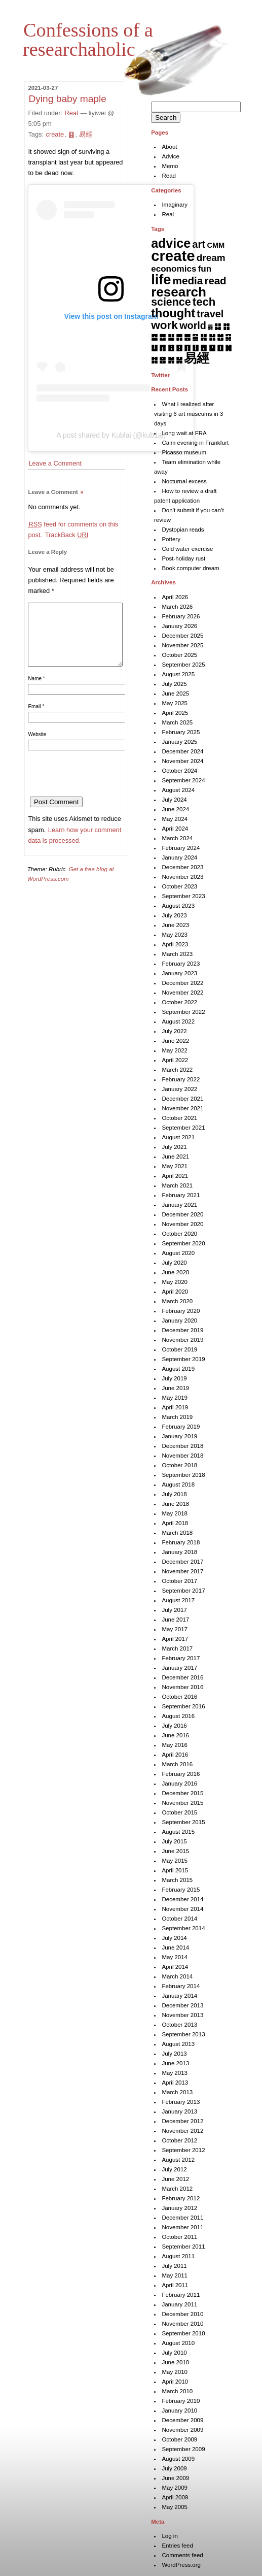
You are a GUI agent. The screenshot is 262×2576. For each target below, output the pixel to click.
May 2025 (175, 703)
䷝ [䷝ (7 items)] (162, 359)
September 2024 (183, 780)
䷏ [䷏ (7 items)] (212, 337)
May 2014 (175, 1957)
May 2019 (175, 1398)
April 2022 (175, 1060)
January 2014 (179, 1996)
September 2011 (183, 2246)
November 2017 (182, 1571)
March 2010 (177, 2391)
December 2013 (182, 2005)
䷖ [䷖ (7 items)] (187, 347)
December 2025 (182, 636)
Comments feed (182, 2555)
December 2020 (182, 1214)
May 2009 (175, 2488)
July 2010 (174, 2353)
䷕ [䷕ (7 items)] (179, 347)
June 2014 (175, 1947)
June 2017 (175, 1619)
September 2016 (183, 1706)
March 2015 (177, 1880)
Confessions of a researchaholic (88, 39)
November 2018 (182, 1455)
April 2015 (175, 1870)
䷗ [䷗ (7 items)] (195, 347)
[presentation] (105, 789)
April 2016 (175, 1755)
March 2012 (177, 2189)
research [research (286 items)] (178, 292)
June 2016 (175, 1735)
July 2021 (174, 1147)
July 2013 (174, 2054)
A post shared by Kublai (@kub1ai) (111, 435)
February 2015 (181, 1890)
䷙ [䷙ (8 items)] (212, 347)
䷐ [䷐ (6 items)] (220, 337)
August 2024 (178, 790)
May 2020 (175, 1282)
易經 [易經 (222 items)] (196, 358)
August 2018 (178, 1484)
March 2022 (177, 1070)
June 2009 (175, 2478)
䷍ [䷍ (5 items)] (195, 337)
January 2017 (179, 1668)
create (55, 134)
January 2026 (179, 626)
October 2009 (179, 2439)
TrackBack (67, 535)
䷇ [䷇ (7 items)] (226, 326)
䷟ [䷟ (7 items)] (179, 359)
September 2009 (183, 2449)
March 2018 (177, 1533)
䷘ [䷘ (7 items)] (203, 347)
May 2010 (175, 2372)
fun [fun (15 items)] (205, 269)
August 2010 (178, 2343)
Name (36, 690)
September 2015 (183, 1822)
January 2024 (179, 857)
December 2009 (182, 2420)
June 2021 (175, 1156)
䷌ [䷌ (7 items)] (187, 337)
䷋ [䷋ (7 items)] (179, 337)
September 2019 (183, 1359)
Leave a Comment (55, 463)
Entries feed (177, 2545)
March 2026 (177, 607)
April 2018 (175, 1523)
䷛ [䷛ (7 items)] (228, 347)
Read (169, 176)
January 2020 (179, 1320)
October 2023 (179, 886)
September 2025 (183, 665)
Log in (169, 2536)
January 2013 (179, 2111)
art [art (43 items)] (198, 244)
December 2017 (182, 1562)
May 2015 (175, 1861)
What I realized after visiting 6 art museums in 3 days (188, 413)
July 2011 (174, 2266)
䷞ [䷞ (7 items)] (171, 359)
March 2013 (177, 2092)
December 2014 (182, 1899)
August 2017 (178, 1600)
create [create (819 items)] (173, 255)
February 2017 (181, 1658)
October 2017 (179, 1581)
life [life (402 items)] (161, 279)
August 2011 (178, 2256)
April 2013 (175, 2082)
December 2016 (182, 1677)
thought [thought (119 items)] (173, 313)
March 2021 (177, 1185)
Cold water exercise (187, 549)
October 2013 (179, 2025)
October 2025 (179, 655)
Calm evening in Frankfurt (195, 443)
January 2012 (179, 2208)
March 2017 (177, 1648)
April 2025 (175, 713)
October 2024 (179, 771)
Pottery (171, 539)
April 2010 (175, 2382)
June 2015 (175, 1851)
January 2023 (179, 973)
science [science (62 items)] (171, 302)
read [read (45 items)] (216, 280)
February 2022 (181, 1079)
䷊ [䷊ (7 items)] (171, 337)
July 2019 (174, 1378)
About (169, 147)
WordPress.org (181, 2565)
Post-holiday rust (183, 558)
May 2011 (175, 2275)
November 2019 (182, 1340)
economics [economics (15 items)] (173, 269)
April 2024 (175, 828)
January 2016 (179, 1783)
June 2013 (175, 2063)
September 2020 (183, 1243)
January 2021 (179, 1205)
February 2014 (181, 1986)
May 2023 (175, 935)
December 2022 (182, 983)
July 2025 (174, 684)
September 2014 (183, 1928)
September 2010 (183, 2333)
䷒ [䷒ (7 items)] (154, 347)
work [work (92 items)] (164, 325)
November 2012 (182, 2131)
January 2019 (179, 1436)
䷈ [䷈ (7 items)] (154, 337)
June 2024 (175, 809)
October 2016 (179, 1697)
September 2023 (183, 896)
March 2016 (177, 1764)
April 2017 (175, 1639)
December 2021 (182, 1099)
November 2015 (182, 1803)
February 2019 (181, 1427)
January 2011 (179, 2304)
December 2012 (182, 2121)
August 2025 (178, 674)
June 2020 (175, 1272)
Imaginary (175, 205)
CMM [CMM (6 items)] (215, 245)
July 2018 (174, 1494)
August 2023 (178, 906)
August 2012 (178, 2160)
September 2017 (183, 1591)
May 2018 (175, 1513)
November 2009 (182, 2430)
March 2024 (177, 838)
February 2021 (181, 1195)
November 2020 (182, 1224)
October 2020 (179, 1234)
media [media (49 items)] (188, 280)
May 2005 (175, 2507)
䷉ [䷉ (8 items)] (162, 337)
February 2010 (181, 2401)
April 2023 (175, 944)
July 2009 (174, 2468)
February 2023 (181, 964)
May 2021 (175, 1166)
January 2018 (179, 1552)
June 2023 (175, 925)
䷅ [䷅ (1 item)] (210, 327)
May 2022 (175, 1050)
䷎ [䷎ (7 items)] (203, 337)
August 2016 (178, 1716)
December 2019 (182, 1330)
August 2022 (178, 1021)
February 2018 (181, 1542)
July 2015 (174, 1841)
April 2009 (175, 2497)
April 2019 (175, 1407)
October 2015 (179, 1812)
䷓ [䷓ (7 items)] (162, 347)
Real (71, 113)
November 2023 (182, 877)
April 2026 (175, 597)
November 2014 (182, 1909)
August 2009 (178, 2459)
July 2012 (174, 2169)
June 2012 (175, 2179)
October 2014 (179, 1919)
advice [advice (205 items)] (171, 243)
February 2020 (181, 1311)
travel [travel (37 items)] (210, 313)
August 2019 (178, 1369)
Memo (170, 166)
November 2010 (182, 2324)
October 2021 (179, 1118)
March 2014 (177, 1976)
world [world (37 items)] (192, 325)
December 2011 (182, 2218)
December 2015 (182, 1793)
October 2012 (179, 2140)
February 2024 (181, 848)
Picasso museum (184, 452)
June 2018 (175, 1504)
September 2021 (183, 1128)
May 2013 (175, 2073)
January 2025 (179, 742)
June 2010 (175, 2362)
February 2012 (181, 2198)
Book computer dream (190, 568)
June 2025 (175, 693)
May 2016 (175, 1745)
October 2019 (179, 1349)
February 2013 (181, 2102)
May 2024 (175, 819)
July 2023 (174, 915)
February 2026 (181, 616)
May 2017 (175, 1629)
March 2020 (177, 1301)
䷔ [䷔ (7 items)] (171, 347)
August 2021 (178, 1137)
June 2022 (175, 1041)
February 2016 (181, 1774)
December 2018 (182, 1446)
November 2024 (182, 761)
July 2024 (174, 800)
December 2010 (182, 2314)
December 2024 (182, 751)
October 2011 (179, 2237)
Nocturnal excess (184, 481)
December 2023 (182, 867)
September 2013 (183, 2034)
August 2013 (178, 2044)
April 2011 (175, 2285)
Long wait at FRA (184, 433)
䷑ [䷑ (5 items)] (228, 337)
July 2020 (174, 1263)
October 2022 (179, 1002)
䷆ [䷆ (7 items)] (217, 326)
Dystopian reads (183, 529)
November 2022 (182, 992)
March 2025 (177, 722)
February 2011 (181, 2295)
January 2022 (179, 1089)
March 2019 (177, 1417)
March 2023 (177, 954)
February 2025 (181, 732)
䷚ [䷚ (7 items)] (220, 347)
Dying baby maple (67, 98)
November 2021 (182, 1108)
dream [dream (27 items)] (211, 257)
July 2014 (174, 1938)
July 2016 (174, 1726)
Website (37, 746)
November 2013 (182, 2015)
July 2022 (174, 1031)
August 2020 (178, 1253)
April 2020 (175, 1292)
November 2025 (182, 645)
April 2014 (175, 1967)
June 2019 (175, 1388)
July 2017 (174, 1610)
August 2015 (178, 1832)
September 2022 (183, 1012)
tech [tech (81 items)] (204, 301)
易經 (85, 134)
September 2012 (183, 2150)
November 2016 (182, 1687)
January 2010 (179, 2410)
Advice (170, 156)
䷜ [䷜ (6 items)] (154, 360)
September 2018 (183, 1475)
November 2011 (182, 2227)
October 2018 (179, 1465)
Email (36, 718)
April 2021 (175, 1176)
